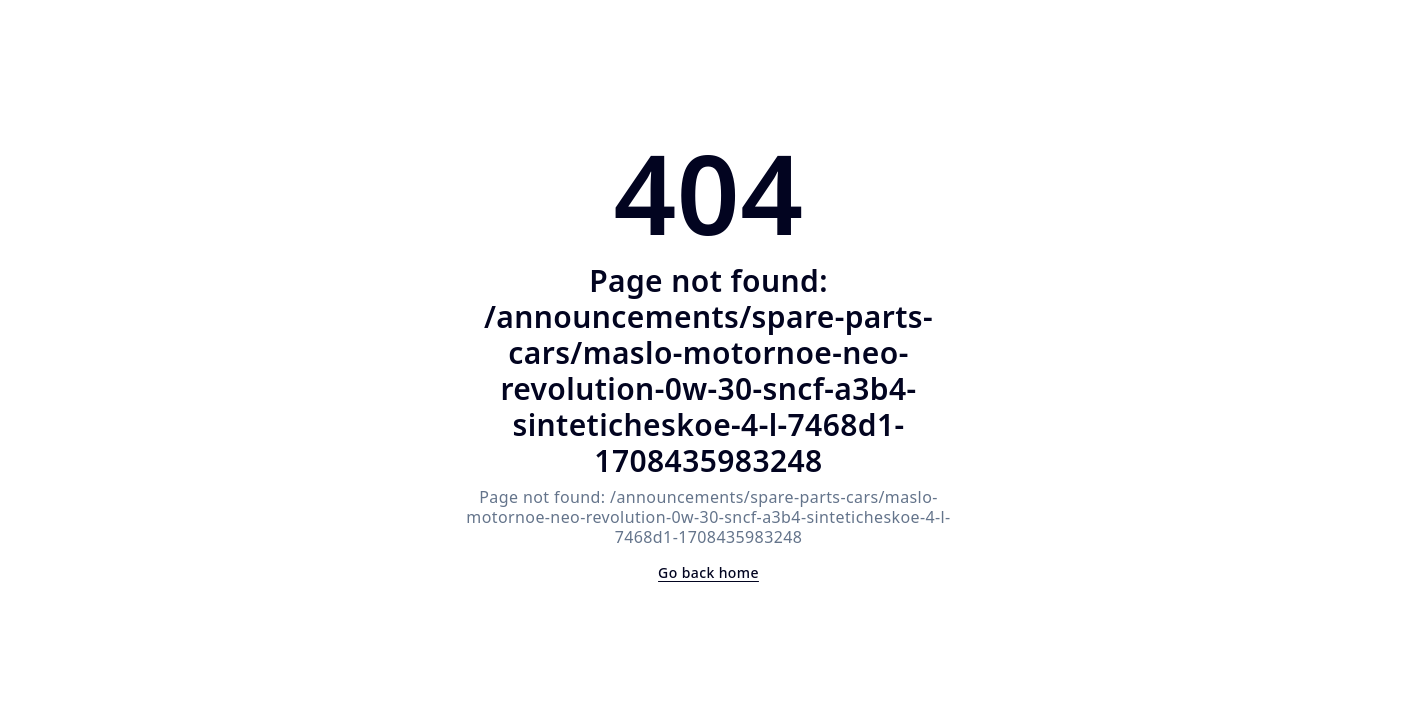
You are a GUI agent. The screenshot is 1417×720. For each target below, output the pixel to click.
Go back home (708, 572)
